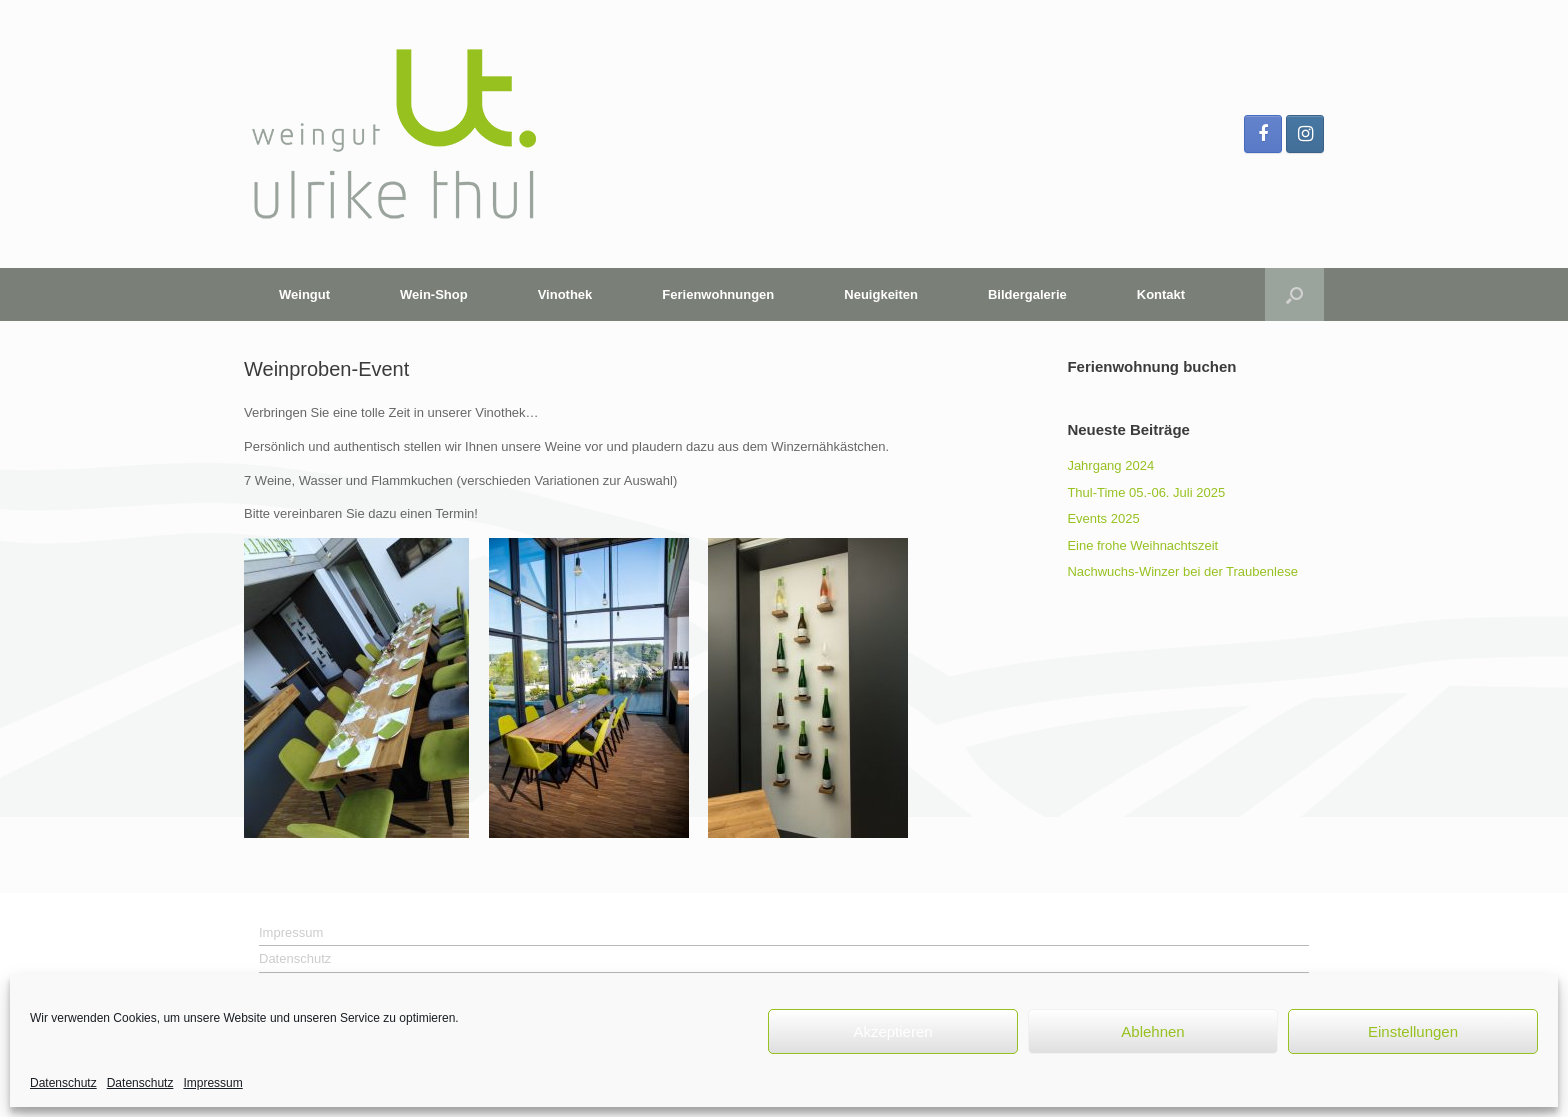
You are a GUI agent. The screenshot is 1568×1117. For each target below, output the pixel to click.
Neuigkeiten (881, 294)
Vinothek (565, 294)
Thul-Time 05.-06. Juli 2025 (1146, 492)
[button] (1294, 294)
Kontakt (1161, 294)
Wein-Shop (434, 294)
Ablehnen (1152, 1031)
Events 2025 (1103, 518)
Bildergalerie (1027, 294)
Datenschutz (63, 1083)
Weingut (304, 294)
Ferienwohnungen (718, 294)
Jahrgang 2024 (1110, 465)
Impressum (212, 1083)
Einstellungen (1413, 1031)
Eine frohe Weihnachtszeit (1142, 545)
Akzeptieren (892, 1031)
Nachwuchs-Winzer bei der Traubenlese (1182, 571)
